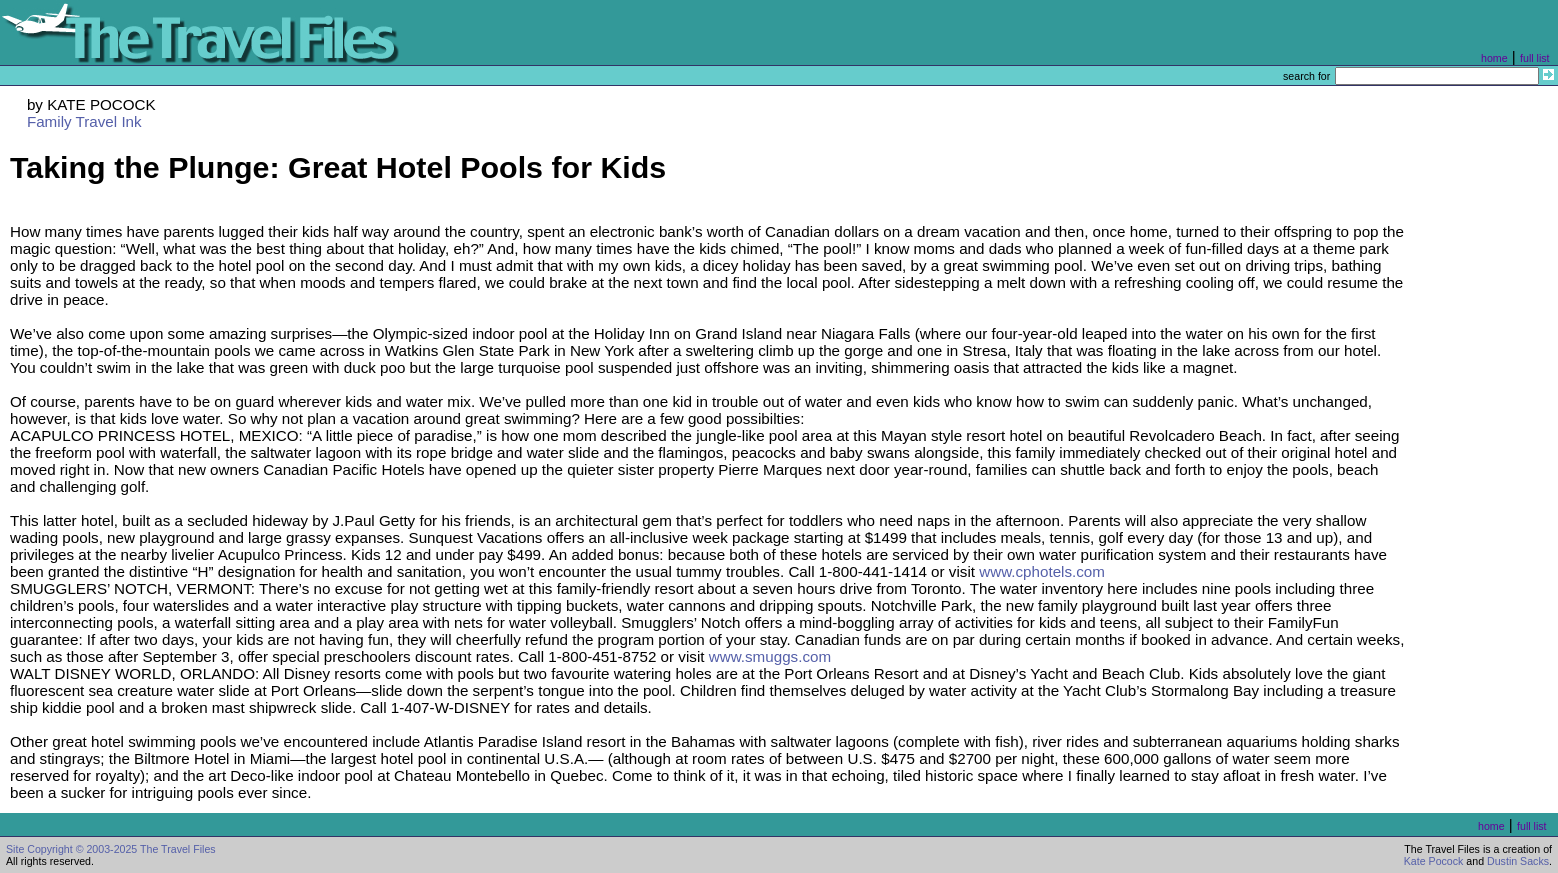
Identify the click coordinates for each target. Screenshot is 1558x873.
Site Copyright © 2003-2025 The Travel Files (111, 849)
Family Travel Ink (84, 121)
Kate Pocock (1434, 861)
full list (1535, 58)
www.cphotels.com (1042, 571)
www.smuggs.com (770, 656)
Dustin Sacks (1518, 861)
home (1494, 58)
